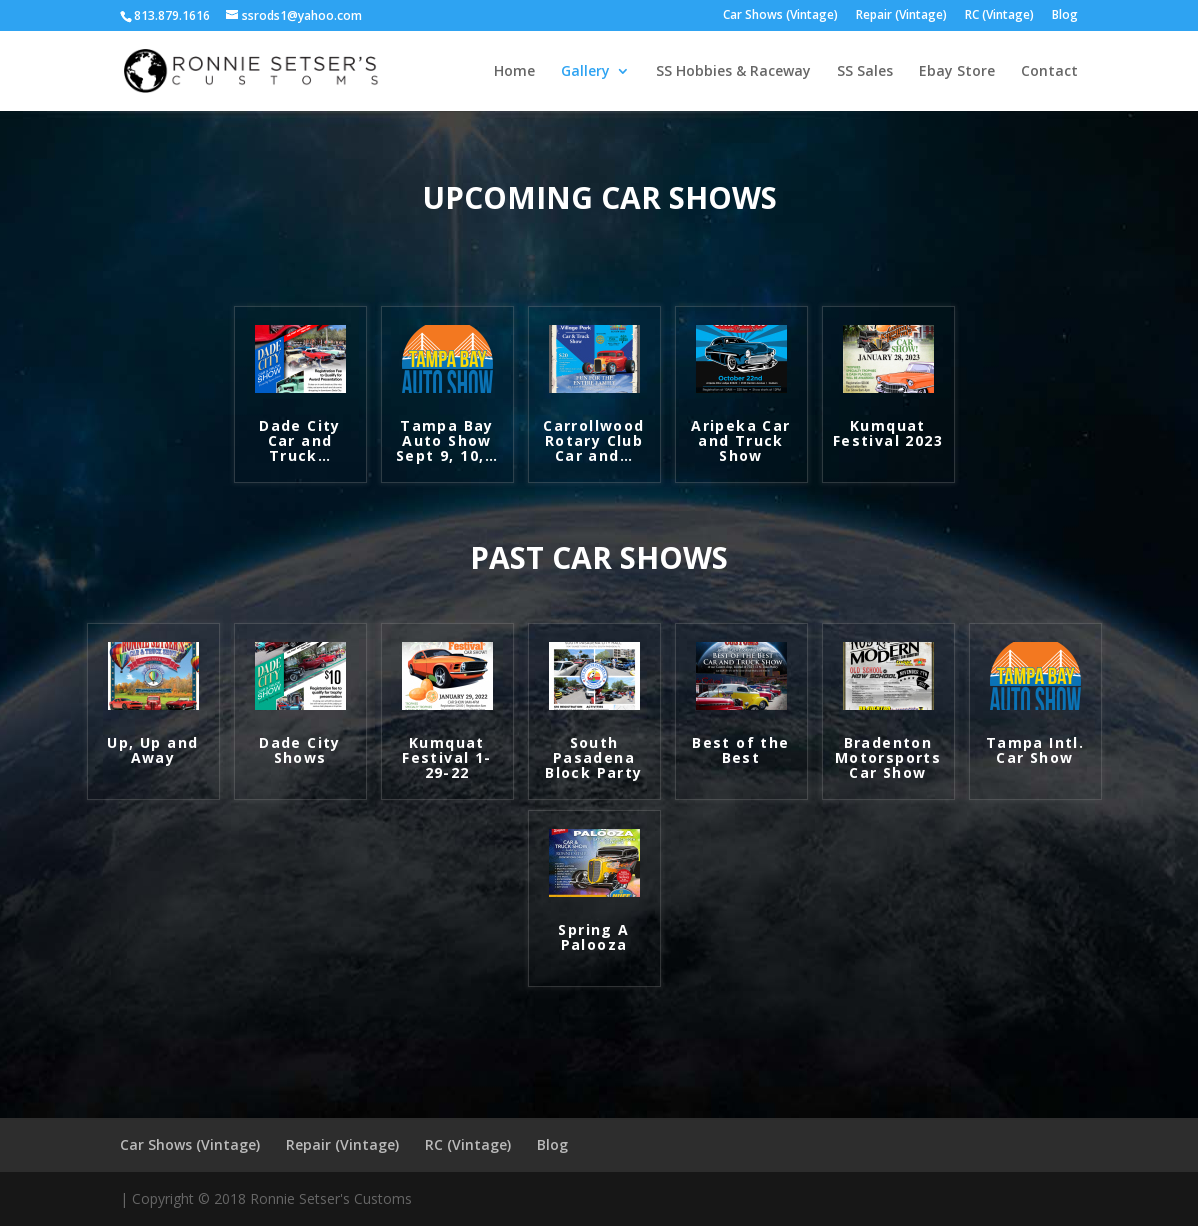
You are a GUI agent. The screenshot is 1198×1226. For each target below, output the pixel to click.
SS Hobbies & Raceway (733, 72)
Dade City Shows (300, 751)
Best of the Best (740, 751)
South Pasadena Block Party (593, 758)
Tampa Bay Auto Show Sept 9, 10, (447, 441)
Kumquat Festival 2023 (888, 434)
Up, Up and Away (152, 751)
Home (514, 72)
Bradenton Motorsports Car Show (888, 758)
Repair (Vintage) (901, 16)
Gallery (585, 72)
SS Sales (865, 72)
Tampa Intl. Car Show (1035, 751)
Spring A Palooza (593, 938)
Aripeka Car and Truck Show (740, 441)
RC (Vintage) (999, 16)
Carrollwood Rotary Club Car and (593, 441)
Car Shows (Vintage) (780, 16)
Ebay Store (957, 72)
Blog (1065, 16)
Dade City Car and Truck (300, 441)
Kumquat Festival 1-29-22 (446, 758)
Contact (1049, 72)
